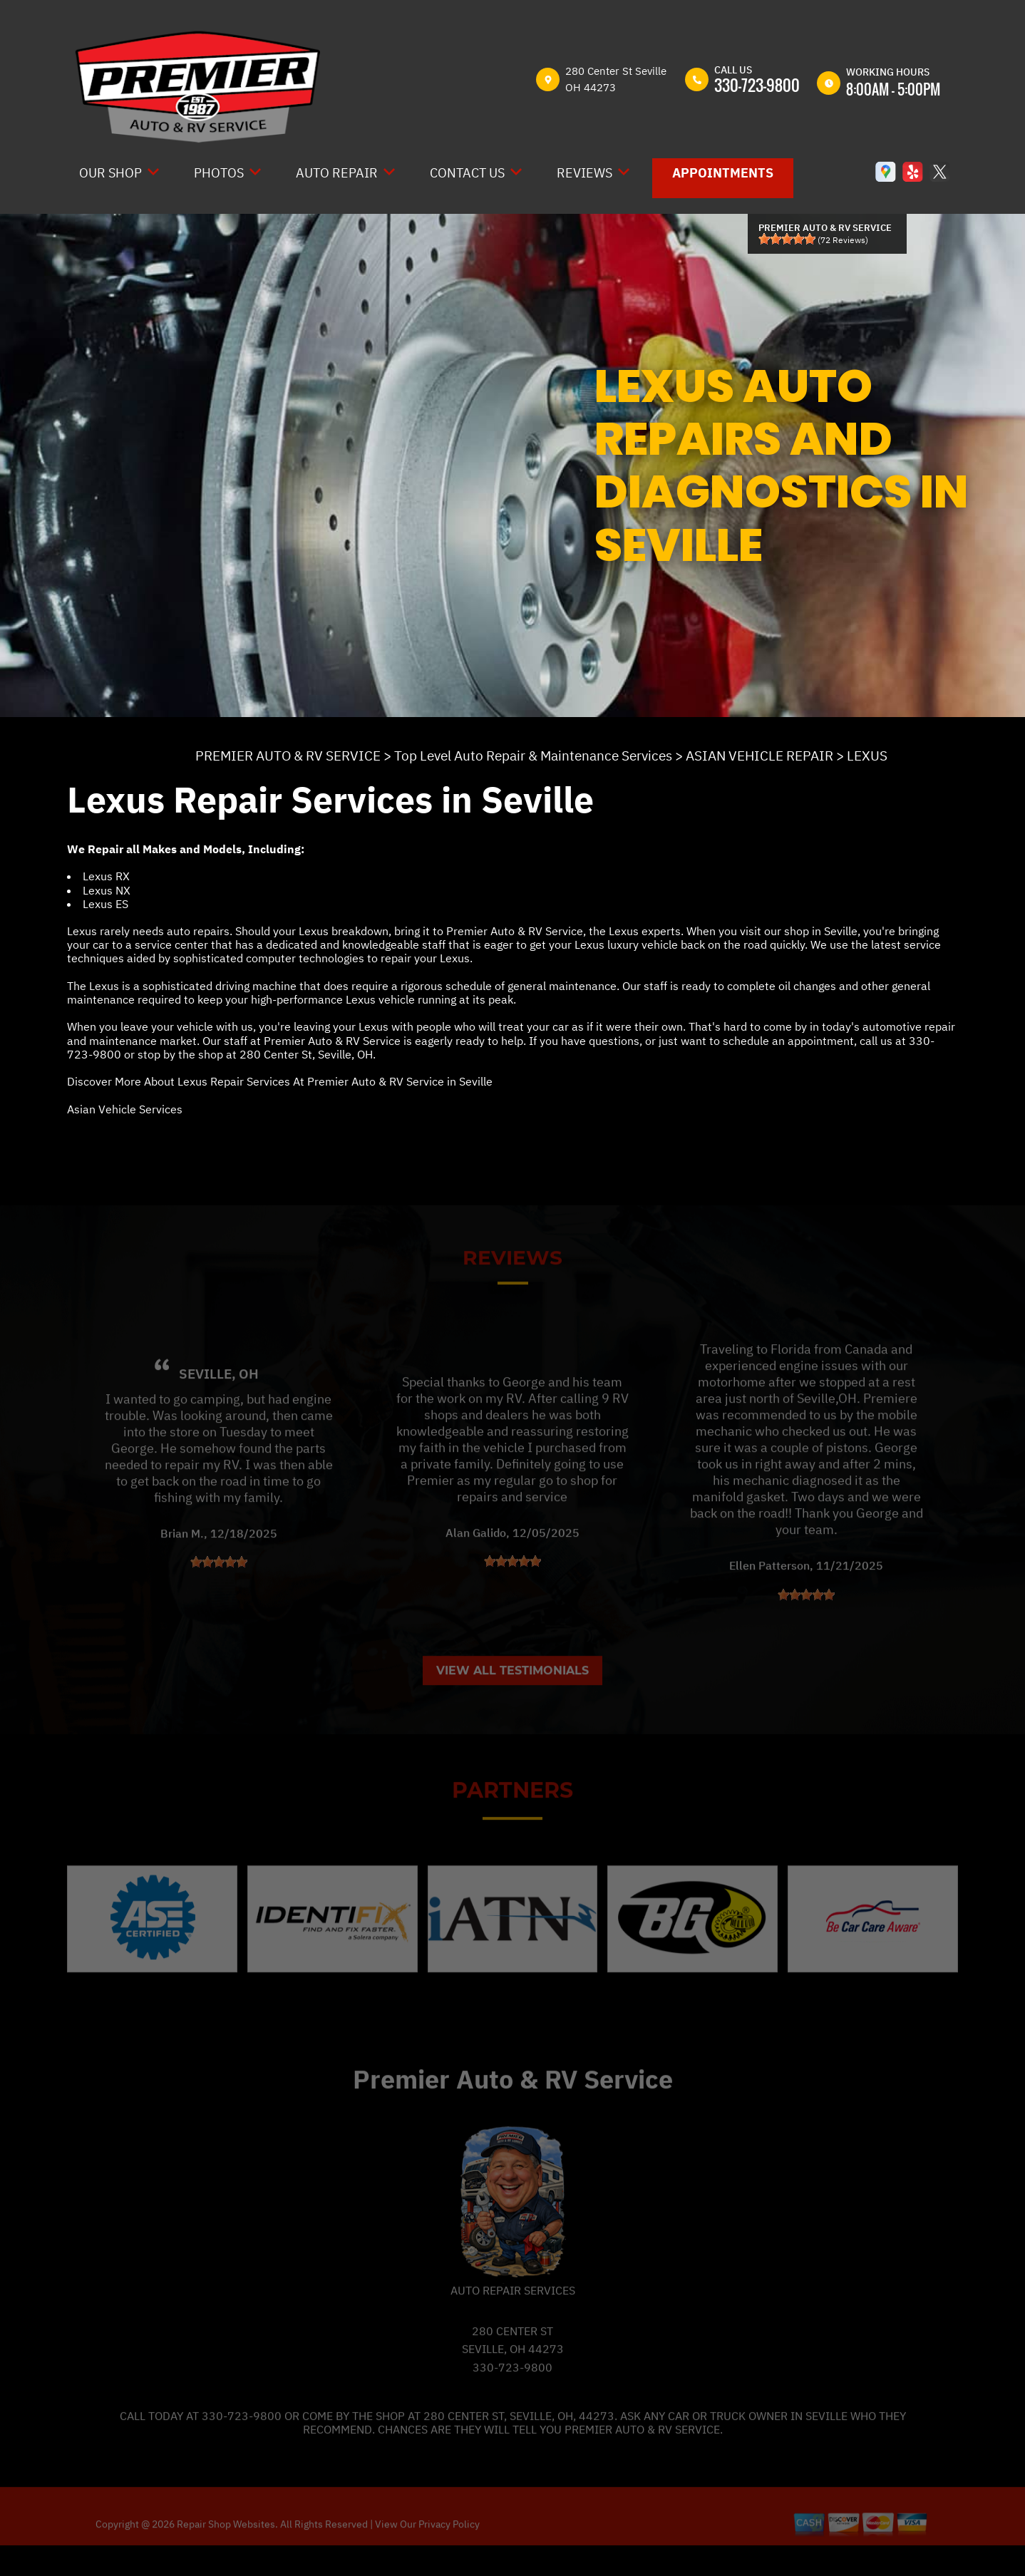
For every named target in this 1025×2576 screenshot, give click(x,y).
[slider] (786, 238)
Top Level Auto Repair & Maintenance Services (533, 755)
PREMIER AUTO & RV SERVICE (288, 755)
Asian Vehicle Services (124, 1109)
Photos (219, 173)
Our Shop (110, 173)
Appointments (722, 173)
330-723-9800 (757, 84)
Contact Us (467, 173)
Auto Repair (337, 173)
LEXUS (867, 755)
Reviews (584, 173)
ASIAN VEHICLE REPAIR (759, 755)
